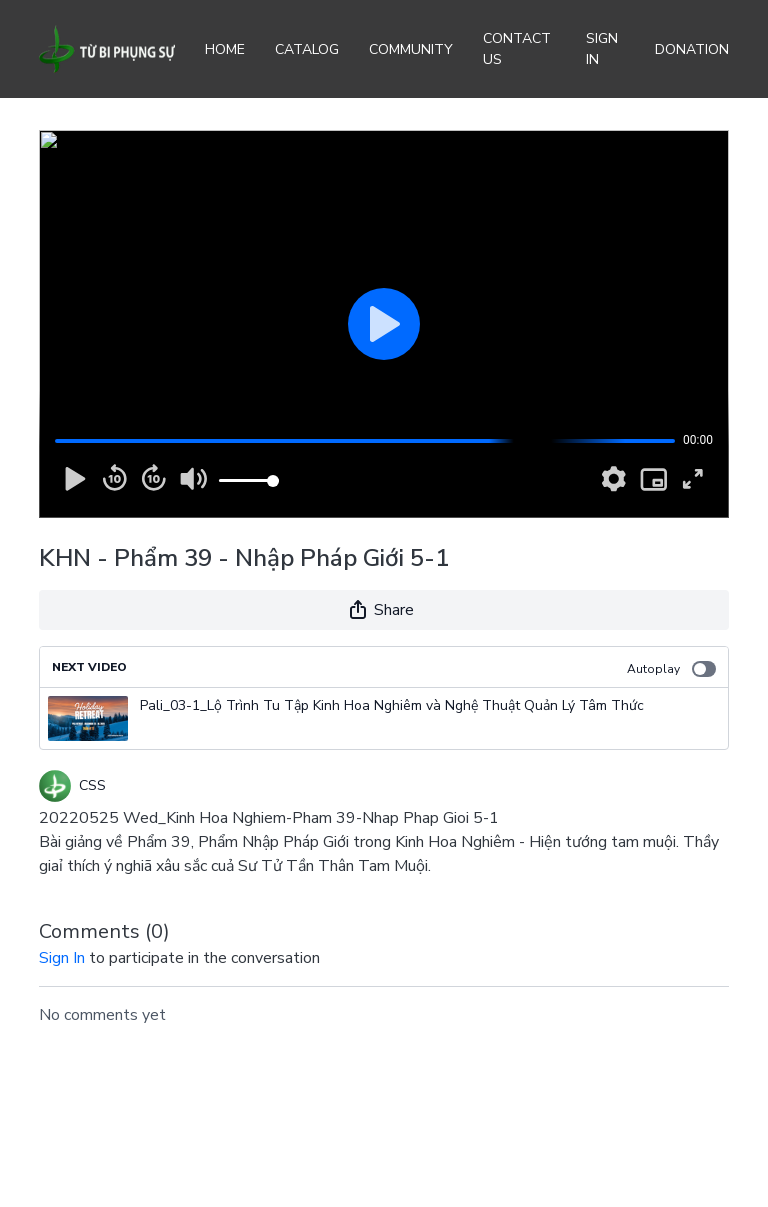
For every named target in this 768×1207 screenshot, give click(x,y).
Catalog (307, 49)
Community (411, 49)
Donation (692, 49)
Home (225, 49)
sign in (62, 958)
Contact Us (517, 49)
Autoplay (671, 669)
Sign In (602, 49)
